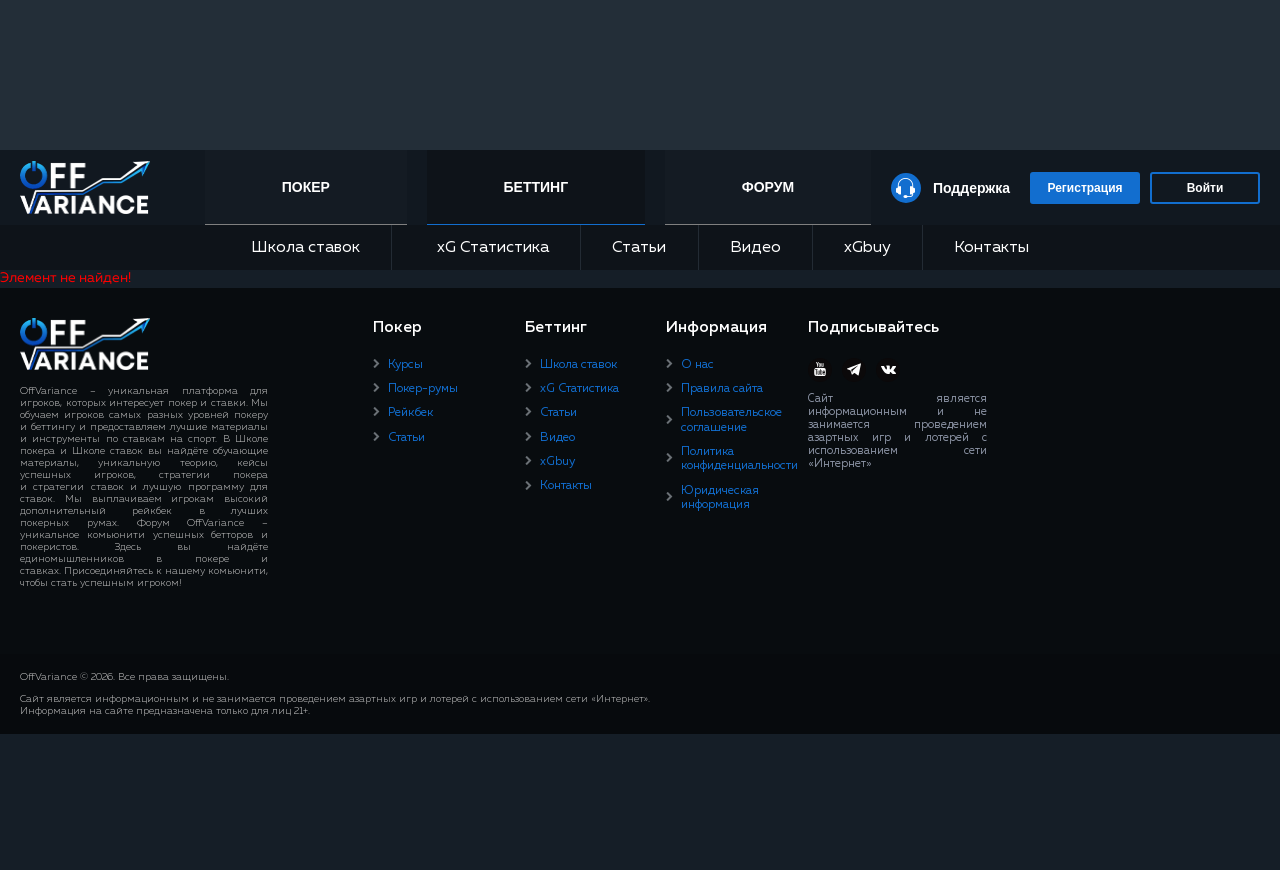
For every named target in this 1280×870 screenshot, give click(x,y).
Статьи (639, 248)
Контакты (991, 248)
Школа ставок (305, 248)
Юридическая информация (720, 498)
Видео (755, 248)
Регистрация (1084, 188)
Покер (306, 187)
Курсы (405, 365)
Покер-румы (423, 389)
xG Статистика (486, 247)
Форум (768, 187)
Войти (1205, 188)
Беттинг (536, 187)
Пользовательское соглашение (731, 420)
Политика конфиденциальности (739, 459)
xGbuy (867, 248)
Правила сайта (722, 389)
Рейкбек (410, 413)
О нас (697, 365)
